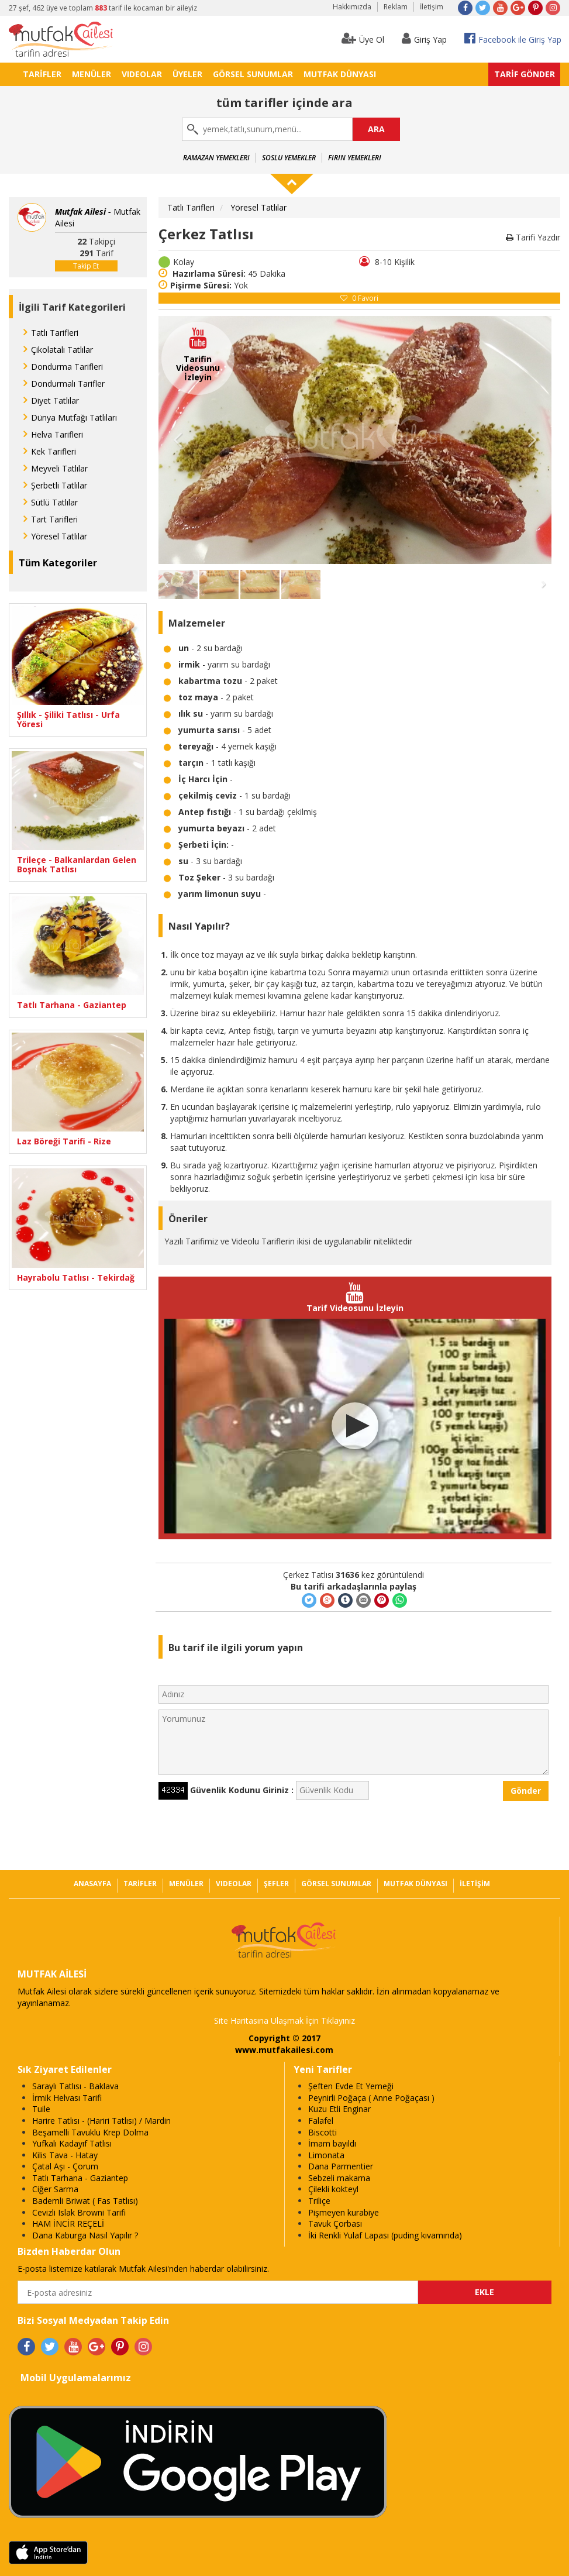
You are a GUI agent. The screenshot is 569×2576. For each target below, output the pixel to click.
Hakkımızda (352, 7)
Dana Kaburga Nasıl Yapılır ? (85, 2235)
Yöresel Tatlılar (59, 536)
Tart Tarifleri (54, 519)
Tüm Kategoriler (58, 562)
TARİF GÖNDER (524, 74)
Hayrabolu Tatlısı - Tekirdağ (76, 1277)
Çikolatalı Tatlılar (62, 349)
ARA (376, 129)
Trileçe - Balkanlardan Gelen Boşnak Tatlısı (76, 864)
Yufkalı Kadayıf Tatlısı (72, 2143)
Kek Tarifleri (53, 451)
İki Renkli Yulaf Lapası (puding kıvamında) (385, 2235)
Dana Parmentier (340, 2166)
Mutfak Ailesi (97, 217)
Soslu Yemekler (289, 158)
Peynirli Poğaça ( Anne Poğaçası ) (371, 2097)
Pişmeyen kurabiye (343, 2212)
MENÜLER (91, 74)
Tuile (41, 2108)
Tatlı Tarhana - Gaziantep (71, 1004)
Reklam (396, 7)
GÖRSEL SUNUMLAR (253, 74)
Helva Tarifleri (57, 434)
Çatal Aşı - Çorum (65, 2166)
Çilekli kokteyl (333, 2189)
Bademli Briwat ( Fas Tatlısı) (85, 2200)
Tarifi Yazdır (533, 237)
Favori (359, 298)
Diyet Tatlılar (55, 400)
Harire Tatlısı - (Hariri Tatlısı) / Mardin (101, 2120)
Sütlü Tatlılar (54, 502)
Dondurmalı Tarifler (68, 383)
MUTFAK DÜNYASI (340, 74)
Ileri (531, 440)
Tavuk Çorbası (335, 2223)
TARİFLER (42, 74)
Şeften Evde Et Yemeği (351, 2086)
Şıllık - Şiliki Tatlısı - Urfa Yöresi (68, 719)
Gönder (526, 1790)
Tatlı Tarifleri (54, 332)
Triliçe (319, 2200)
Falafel (320, 2120)
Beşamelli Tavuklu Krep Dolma (90, 2132)
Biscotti (322, 2132)
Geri (178, 440)
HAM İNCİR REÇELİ (68, 2223)
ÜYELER (187, 74)
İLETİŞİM (475, 1884)
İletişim (431, 7)
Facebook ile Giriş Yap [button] (512, 38)
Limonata (326, 2155)
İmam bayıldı (332, 2143)
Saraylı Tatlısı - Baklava (75, 2086)
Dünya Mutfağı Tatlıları (74, 417)
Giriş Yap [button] (424, 38)
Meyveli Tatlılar (59, 468)
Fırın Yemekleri (354, 158)
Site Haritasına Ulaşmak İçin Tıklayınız (284, 2020)
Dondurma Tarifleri (67, 366)
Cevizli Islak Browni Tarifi (79, 2212)
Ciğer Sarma (55, 2189)
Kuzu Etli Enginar (339, 2108)
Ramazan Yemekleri (216, 158)
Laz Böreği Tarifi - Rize (64, 1141)
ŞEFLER (276, 1884)
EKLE (484, 2292)
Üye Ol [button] (363, 38)
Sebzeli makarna (339, 2177)
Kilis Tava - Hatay (65, 2155)
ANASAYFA (92, 1884)
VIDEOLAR (142, 74)
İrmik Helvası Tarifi (67, 2097)
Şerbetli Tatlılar (59, 485)
